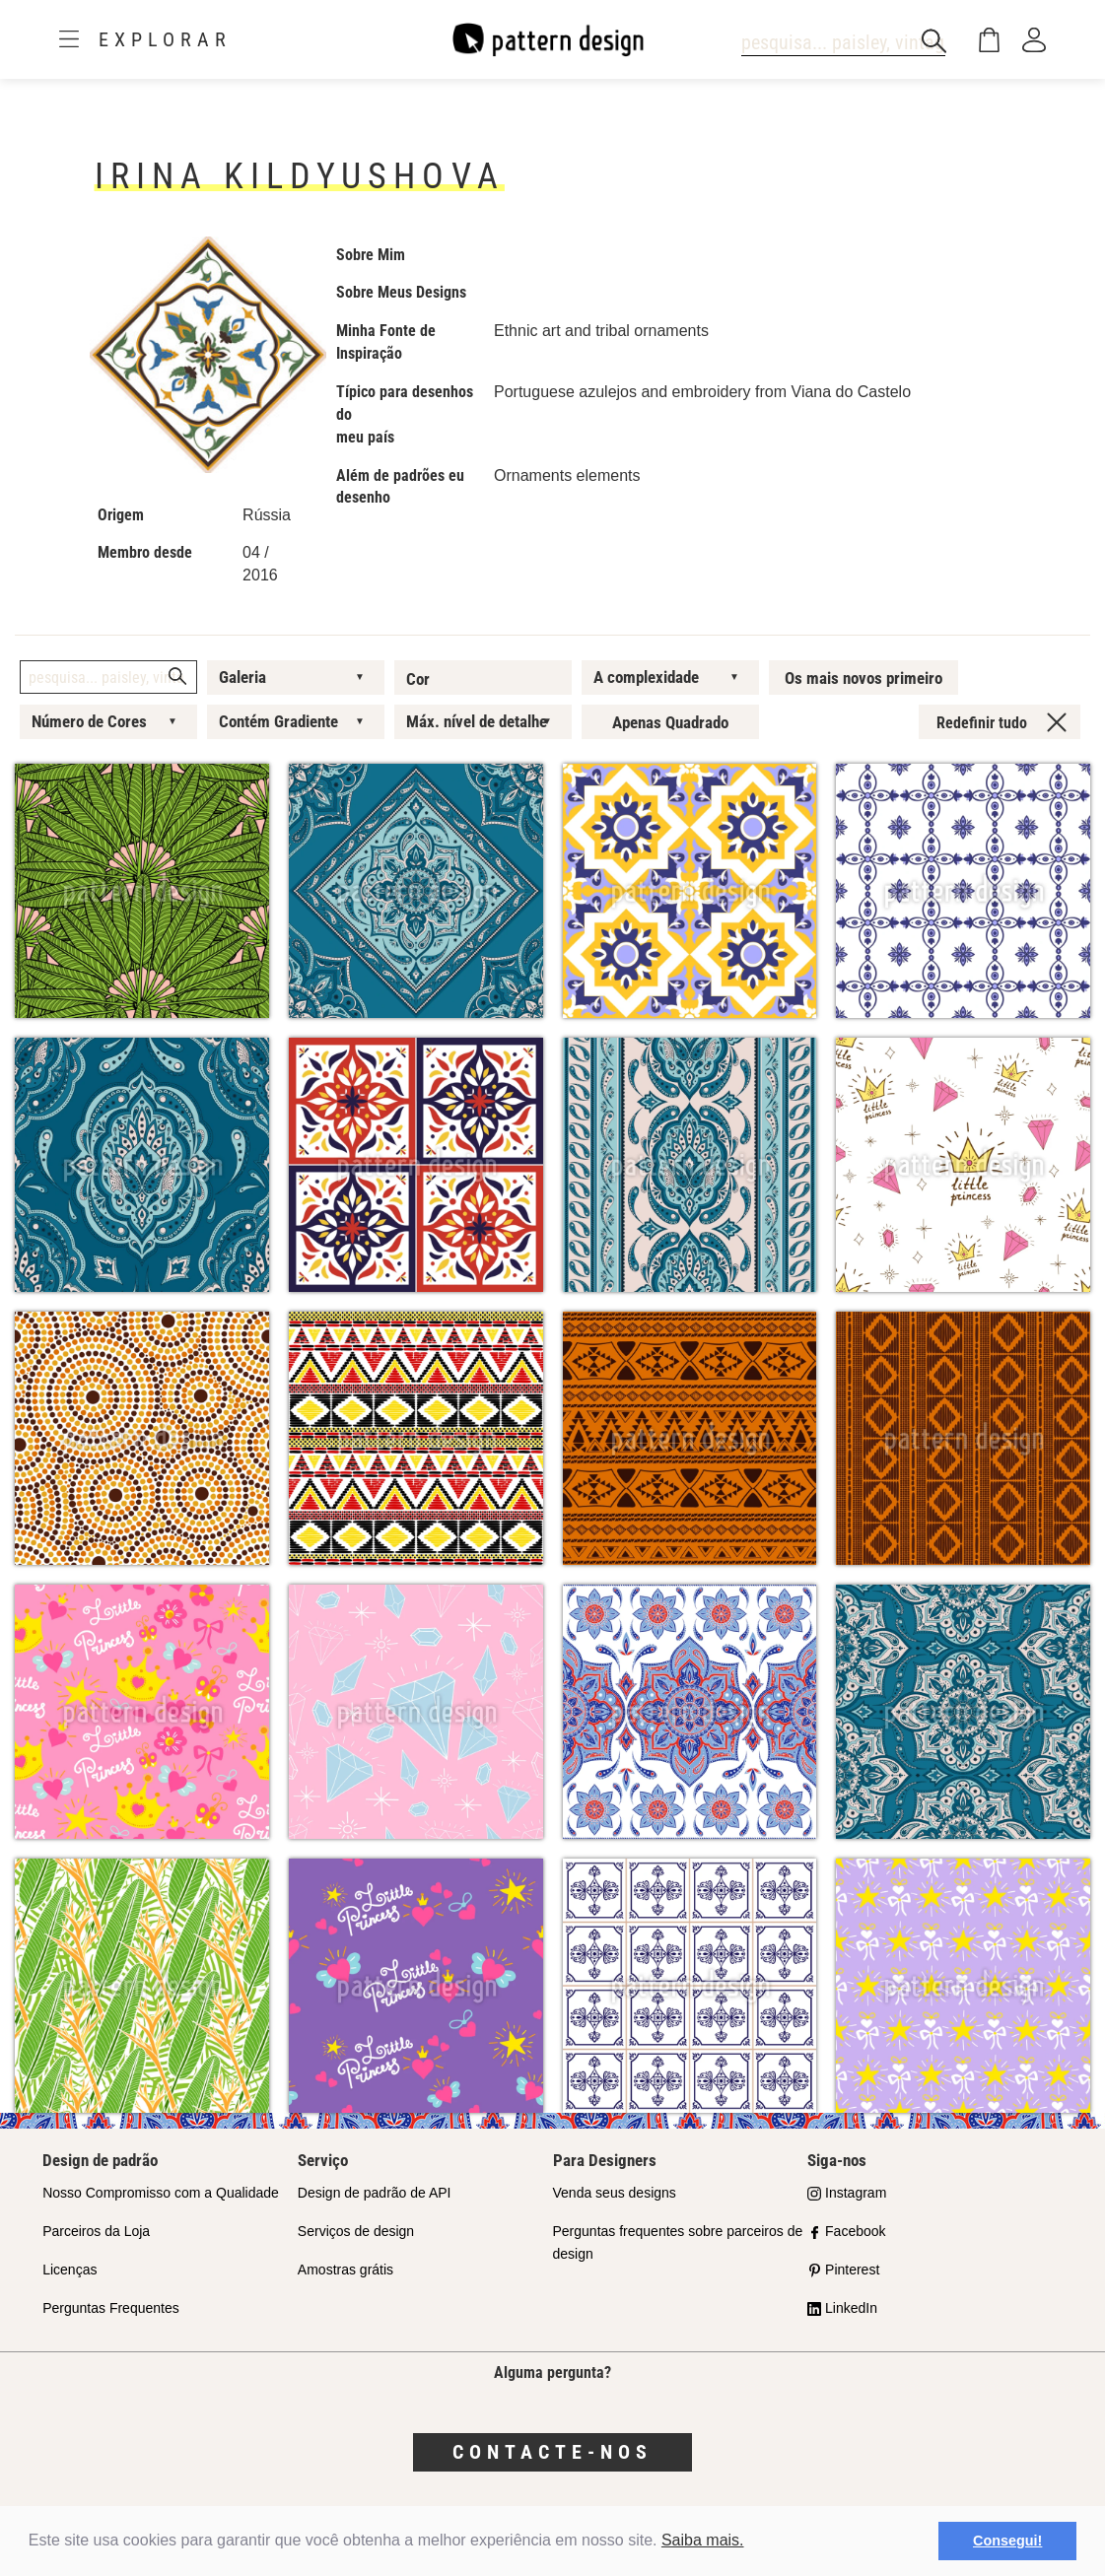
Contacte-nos (552, 2452)
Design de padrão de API (374, 2193)
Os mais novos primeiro (863, 678)
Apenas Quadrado (670, 722)
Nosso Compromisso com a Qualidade (160, 2193)
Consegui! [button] (1007, 2540)
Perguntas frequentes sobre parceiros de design (678, 2242)
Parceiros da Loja (96, 2231)
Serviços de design (356, 2231)
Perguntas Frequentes (110, 2308)
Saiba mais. (702, 2540)
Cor (418, 679)
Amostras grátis (345, 2269)
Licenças (69, 2269)
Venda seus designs (614, 2193)
